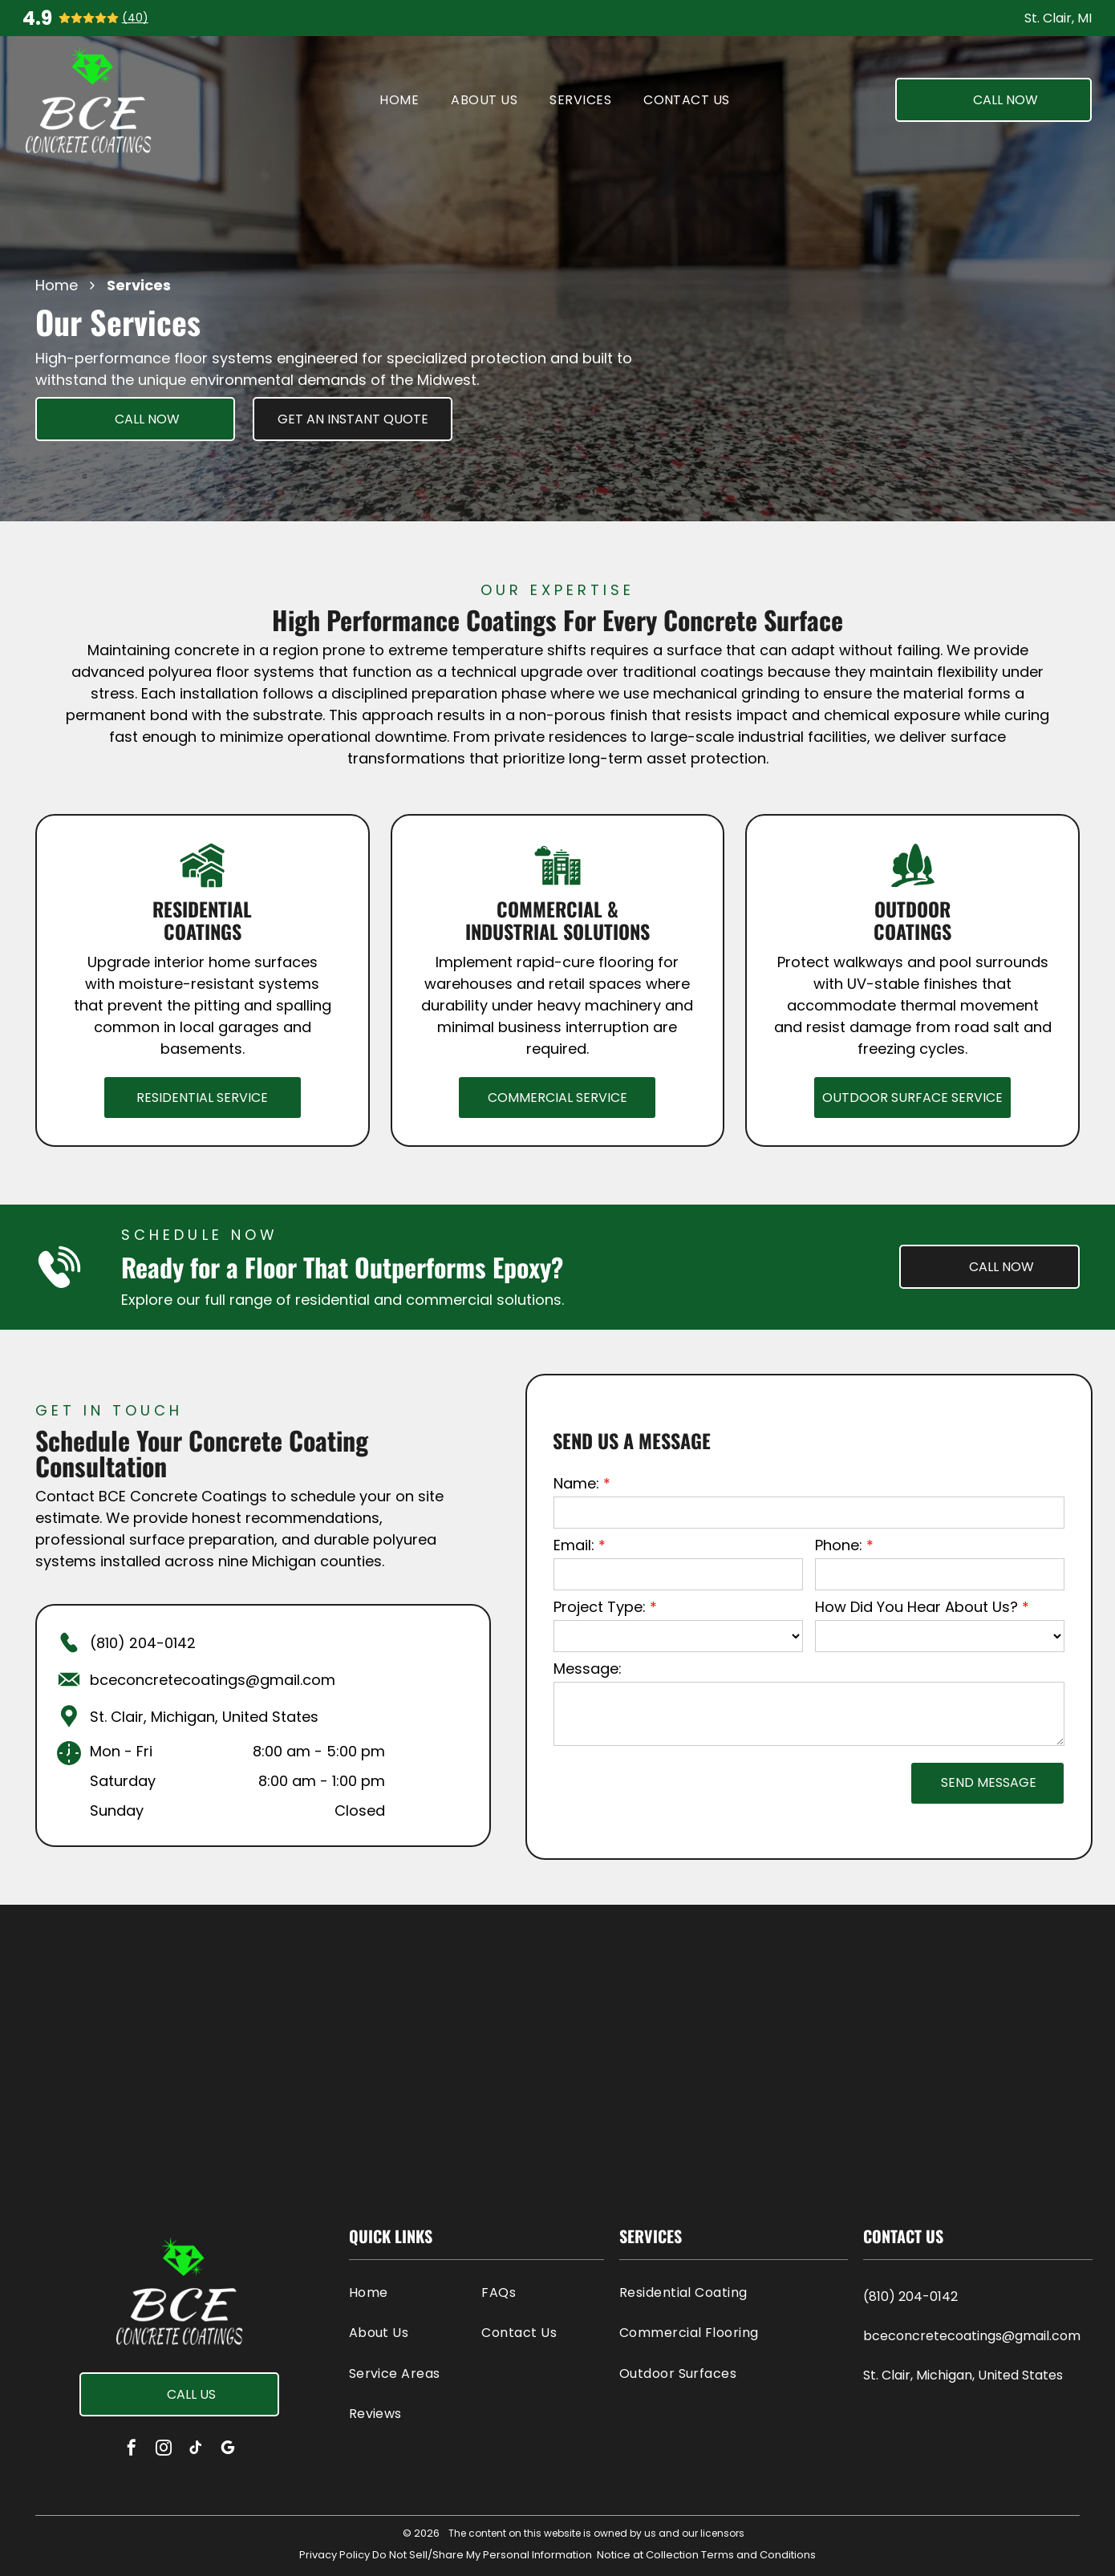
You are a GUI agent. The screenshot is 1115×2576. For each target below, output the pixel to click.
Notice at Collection (648, 2554)
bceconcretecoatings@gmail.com (212, 1680)
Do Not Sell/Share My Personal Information (482, 2554)
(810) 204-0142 (143, 1643)
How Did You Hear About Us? (916, 1607)
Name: (576, 1483)
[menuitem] (399, 100)
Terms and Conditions (758, 2554)
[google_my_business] (228, 2450)
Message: (587, 1669)
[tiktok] (196, 2450)
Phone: (838, 1545)
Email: (573, 1545)
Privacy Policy (334, 2554)
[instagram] (164, 2450)
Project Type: (599, 1607)
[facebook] (132, 2450)
